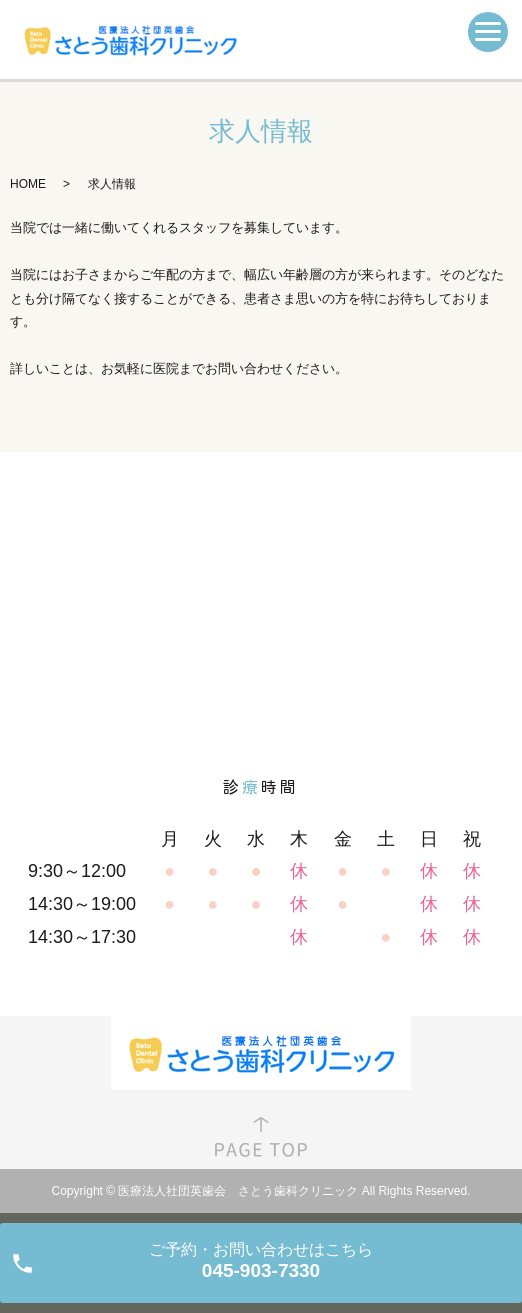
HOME (28, 184)
